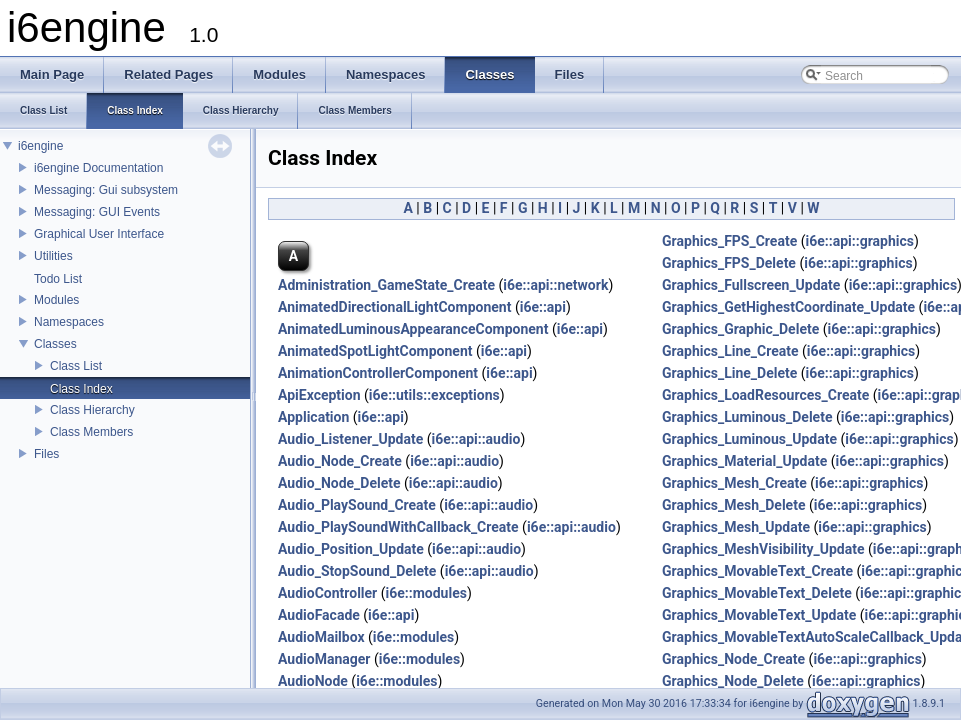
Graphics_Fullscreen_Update (751, 285)
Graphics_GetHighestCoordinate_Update (788, 307)
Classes (55, 344)
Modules (56, 300)
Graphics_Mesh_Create (734, 483)
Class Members (91, 432)
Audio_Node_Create (340, 461)
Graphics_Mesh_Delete (733, 505)
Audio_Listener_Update (350, 439)
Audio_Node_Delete (339, 483)
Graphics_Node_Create (733, 659)
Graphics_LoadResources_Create (765, 395)
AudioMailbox (321, 637)
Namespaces (69, 322)
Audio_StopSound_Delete (357, 571)
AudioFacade (319, 615)
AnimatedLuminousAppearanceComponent (413, 329)
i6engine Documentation (98, 168)
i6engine (40, 146)
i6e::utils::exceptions (434, 395)
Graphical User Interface (99, 234)
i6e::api (543, 307)
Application (313, 417)
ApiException (319, 395)
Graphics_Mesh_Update (736, 527)
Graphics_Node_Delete (733, 681)
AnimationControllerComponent (378, 373)
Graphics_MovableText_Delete (757, 593)
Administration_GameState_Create (386, 285)
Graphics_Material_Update (744, 461)
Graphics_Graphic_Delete (740, 329)
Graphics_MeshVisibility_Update (763, 549)
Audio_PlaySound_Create (357, 505)
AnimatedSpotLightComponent (375, 351)
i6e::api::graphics (859, 241)
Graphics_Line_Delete (729, 373)
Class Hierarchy (92, 410)
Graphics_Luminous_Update (749, 439)
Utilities (53, 256)
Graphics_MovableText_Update (759, 615)
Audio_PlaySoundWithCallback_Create (398, 527)
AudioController (327, 593)
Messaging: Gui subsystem (106, 190)
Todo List (58, 279)
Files (46, 454)
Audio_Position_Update (351, 549)
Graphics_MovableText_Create (757, 571)
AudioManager (324, 659)
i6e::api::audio (475, 439)
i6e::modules (426, 593)
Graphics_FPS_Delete (729, 263)
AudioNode (313, 681)
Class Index (81, 389)
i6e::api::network (555, 285)
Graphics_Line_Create (730, 351)
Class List (76, 366)
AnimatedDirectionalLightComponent (394, 307)
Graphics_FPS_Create (729, 241)
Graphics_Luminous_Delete (747, 417)
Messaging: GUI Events (97, 212)
